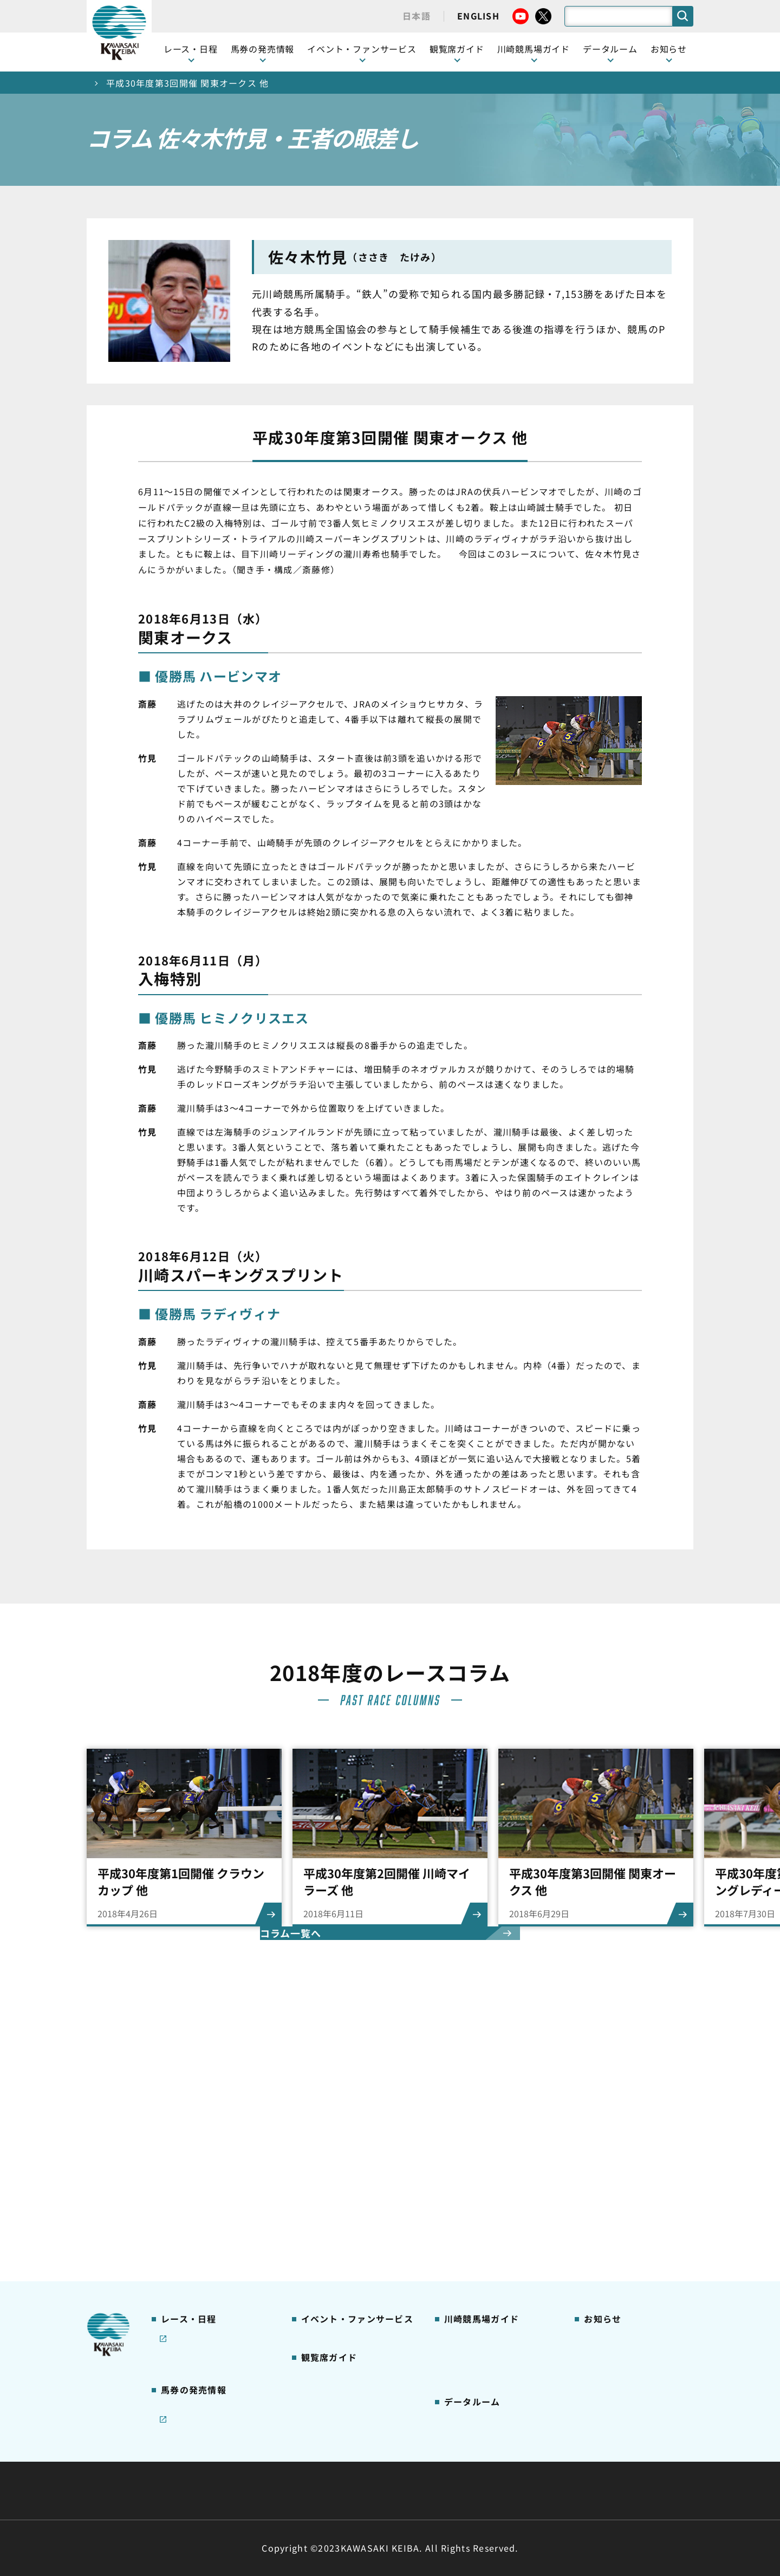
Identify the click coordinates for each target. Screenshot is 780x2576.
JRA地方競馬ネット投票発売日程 (205, 2332)
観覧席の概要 (325, 2178)
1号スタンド (323, 2195)
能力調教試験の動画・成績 (492, 2365)
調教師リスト (468, 2348)
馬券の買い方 (468, 2195)
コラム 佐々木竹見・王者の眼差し (215, 2218)
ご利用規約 (554, 2464)
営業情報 (599, 2144)
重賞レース (180, 2161)
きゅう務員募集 (612, 2178)
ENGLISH (478, 15)
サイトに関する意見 (314, 2490)
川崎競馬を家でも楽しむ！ (209, 2178)
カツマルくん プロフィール (494, 2212)
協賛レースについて (197, 2195)
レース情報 (180, 2144)
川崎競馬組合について (248, 2464)
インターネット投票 (197, 2309)
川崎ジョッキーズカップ (488, 2399)
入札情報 (489, 2490)
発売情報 (176, 2275)
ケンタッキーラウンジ (341, 2246)
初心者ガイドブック (480, 2178)
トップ (101, 82)
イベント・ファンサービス (362, 48)
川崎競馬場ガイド (476, 2127)
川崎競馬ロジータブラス (488, 2229)
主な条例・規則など (470, 2464)
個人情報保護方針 (413, 2490)
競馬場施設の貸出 (616, 2195)
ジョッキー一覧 (472, 2331)
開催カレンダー (189, 2127)
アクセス (459, 2280)
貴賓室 (312, 2229)
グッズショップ (472, 2144)
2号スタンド (323, 2212)
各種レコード (468, 2382)
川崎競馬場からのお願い (488, 2263)
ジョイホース (184, 2292)
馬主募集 (599, 2161)
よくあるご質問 (472, 2246)
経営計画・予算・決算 (361, 2464)
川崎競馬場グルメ (476, 2161)
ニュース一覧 (607, 2127)
